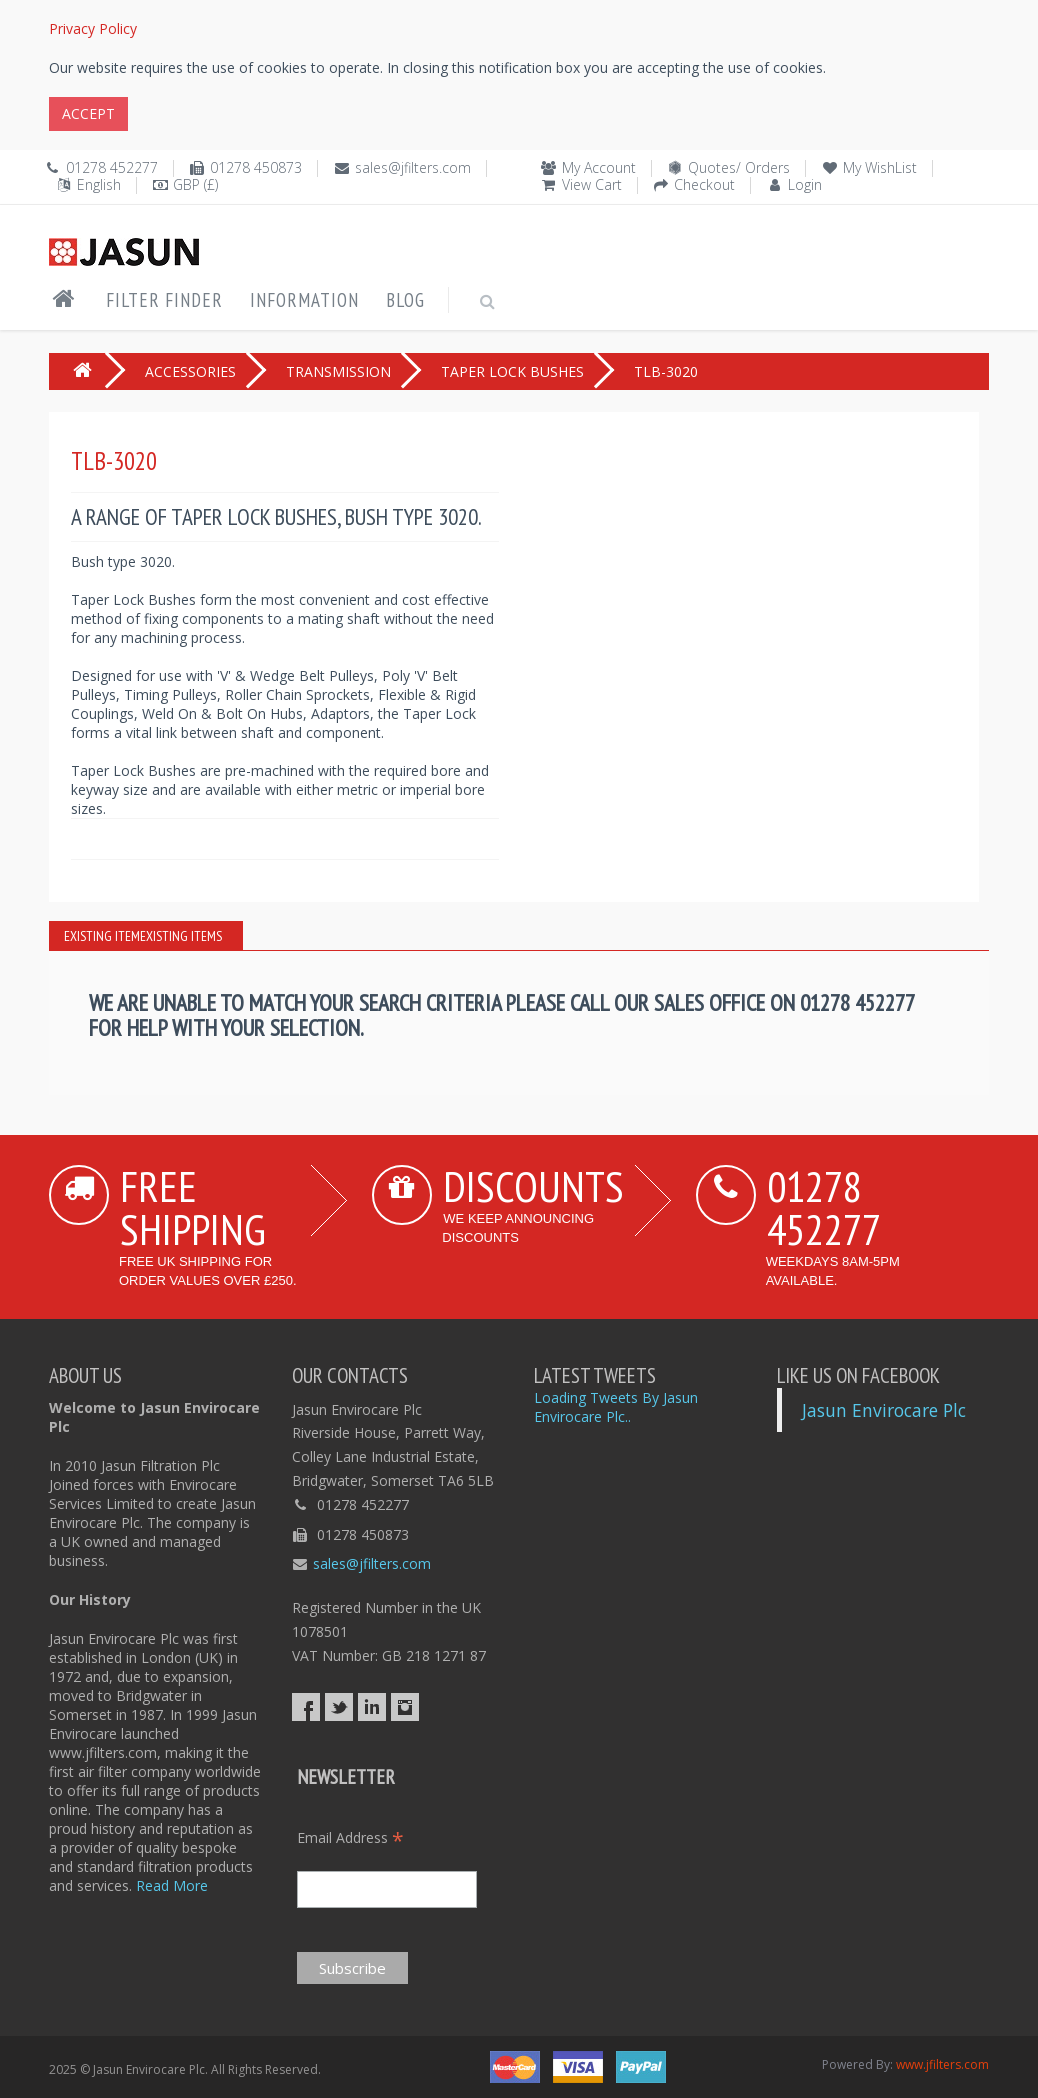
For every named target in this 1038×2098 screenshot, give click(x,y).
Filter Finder (164, 300)
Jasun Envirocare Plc (884, 1410)
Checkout (704, 184)
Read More (172, 1885)
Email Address (350, 1837)
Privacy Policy (93, 28)
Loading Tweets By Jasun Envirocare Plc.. (616, 1407)
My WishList (880, 167)
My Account (599, 167)
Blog (405, 300)
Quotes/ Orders (739, 167)
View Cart (592, 184)
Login (805, 184)
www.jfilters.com (942, 2064)
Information (304, 300)
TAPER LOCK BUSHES (512, 371)
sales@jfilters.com (413, 167)
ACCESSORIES (190, 371)
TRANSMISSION (338, 371)
